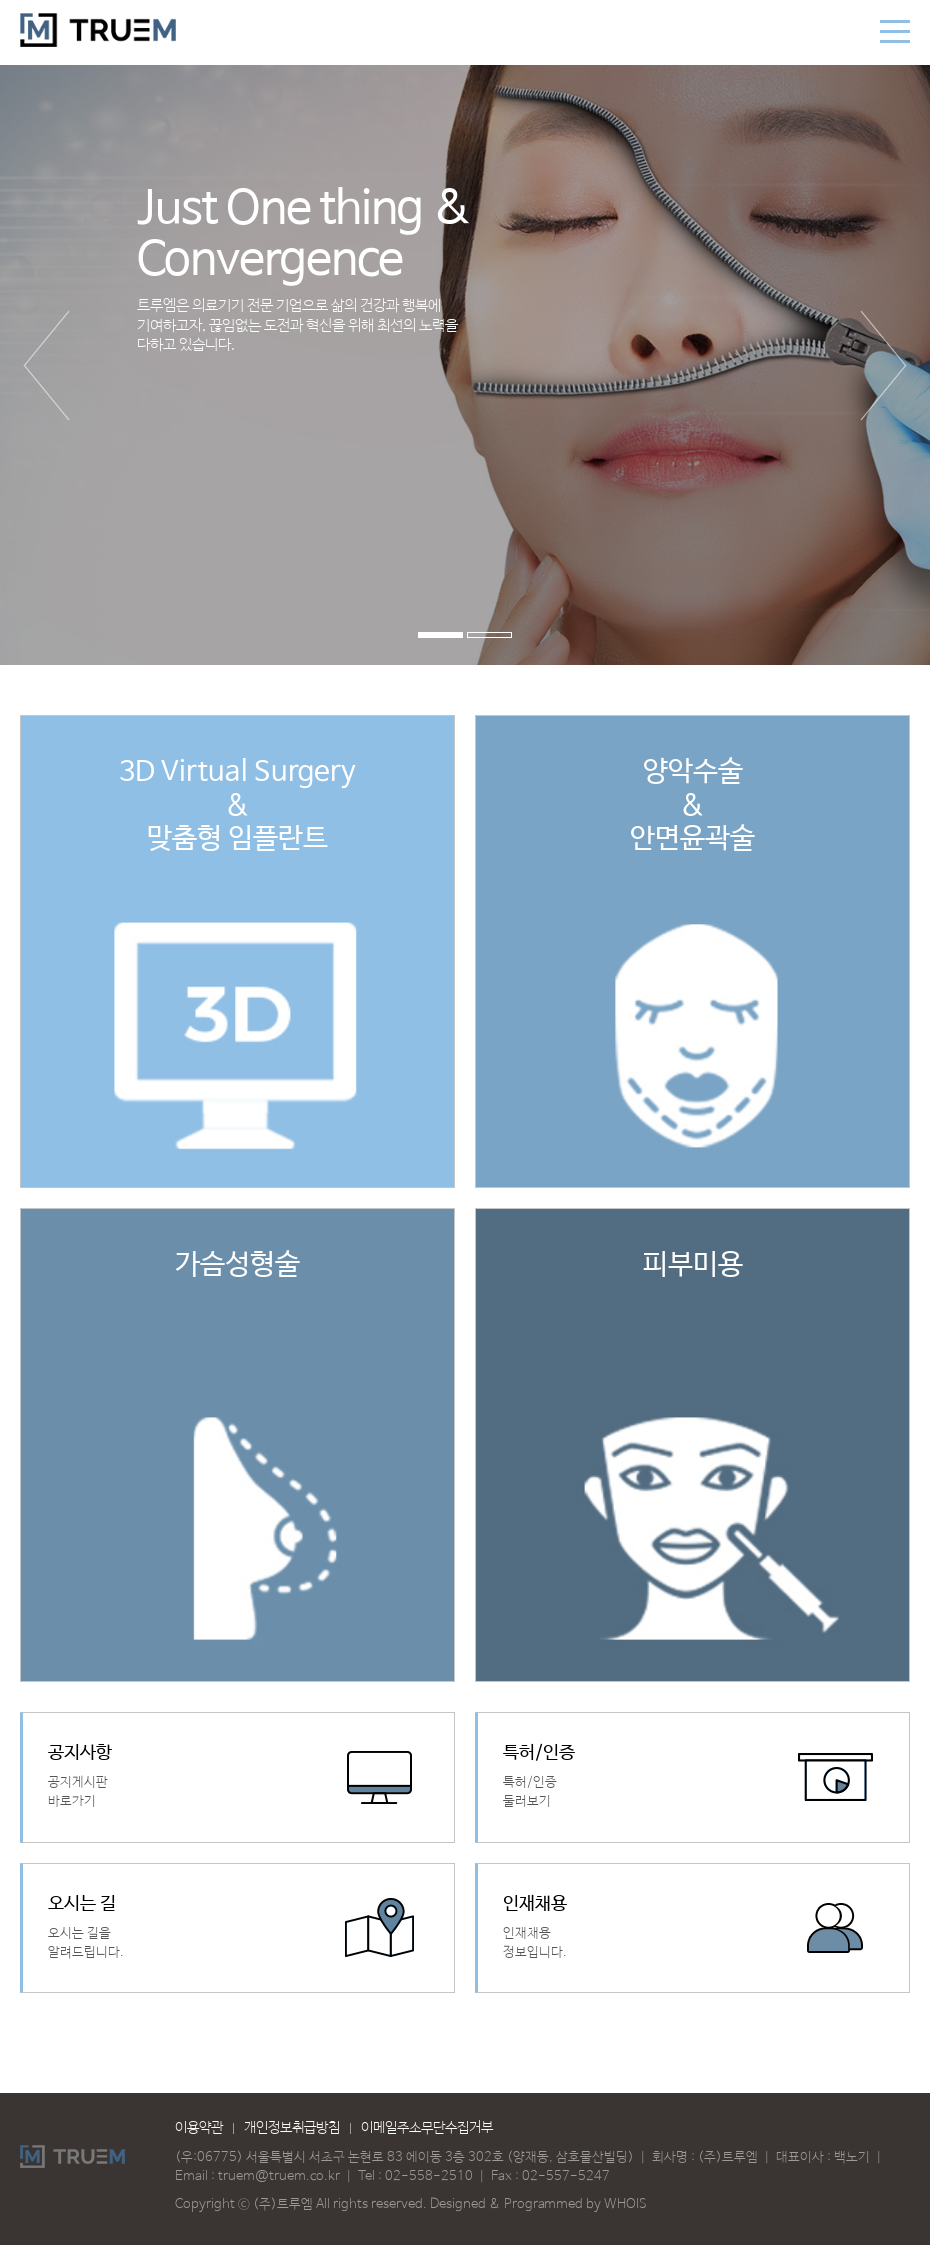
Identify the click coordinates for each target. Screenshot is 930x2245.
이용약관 (199, 2128)
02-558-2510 (429, 2176)
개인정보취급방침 (292, 2128)
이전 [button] (46, 365)
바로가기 (238, 1777)
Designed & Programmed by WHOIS (538, 2204)
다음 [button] (883, 365)
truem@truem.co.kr (279, 2176)
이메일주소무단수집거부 (427, 2128)
